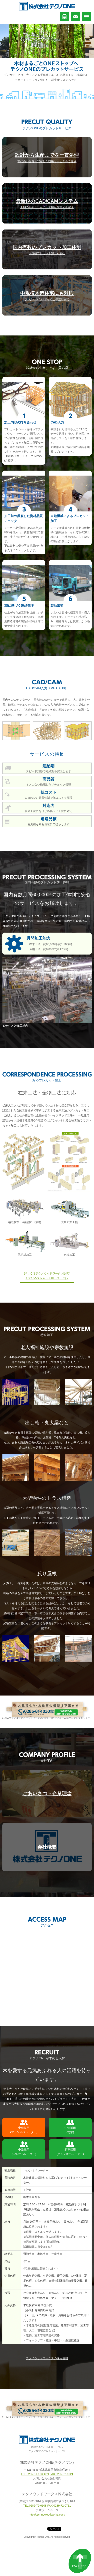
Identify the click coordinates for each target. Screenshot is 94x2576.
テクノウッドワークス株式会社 (47, 910)
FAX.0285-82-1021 (61, 2468)
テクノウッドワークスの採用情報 (47, 2353)
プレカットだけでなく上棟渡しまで (47, 290)
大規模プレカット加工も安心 (47, 244)
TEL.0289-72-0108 (34, 2500)
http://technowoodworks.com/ (47, 2509)
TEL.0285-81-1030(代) (35, 2468)
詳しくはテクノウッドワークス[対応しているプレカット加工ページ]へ (47, 1270)
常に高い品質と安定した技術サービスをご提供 (47, 152)
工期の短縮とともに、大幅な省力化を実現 (47, 198)
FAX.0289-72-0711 (59, 2500)
